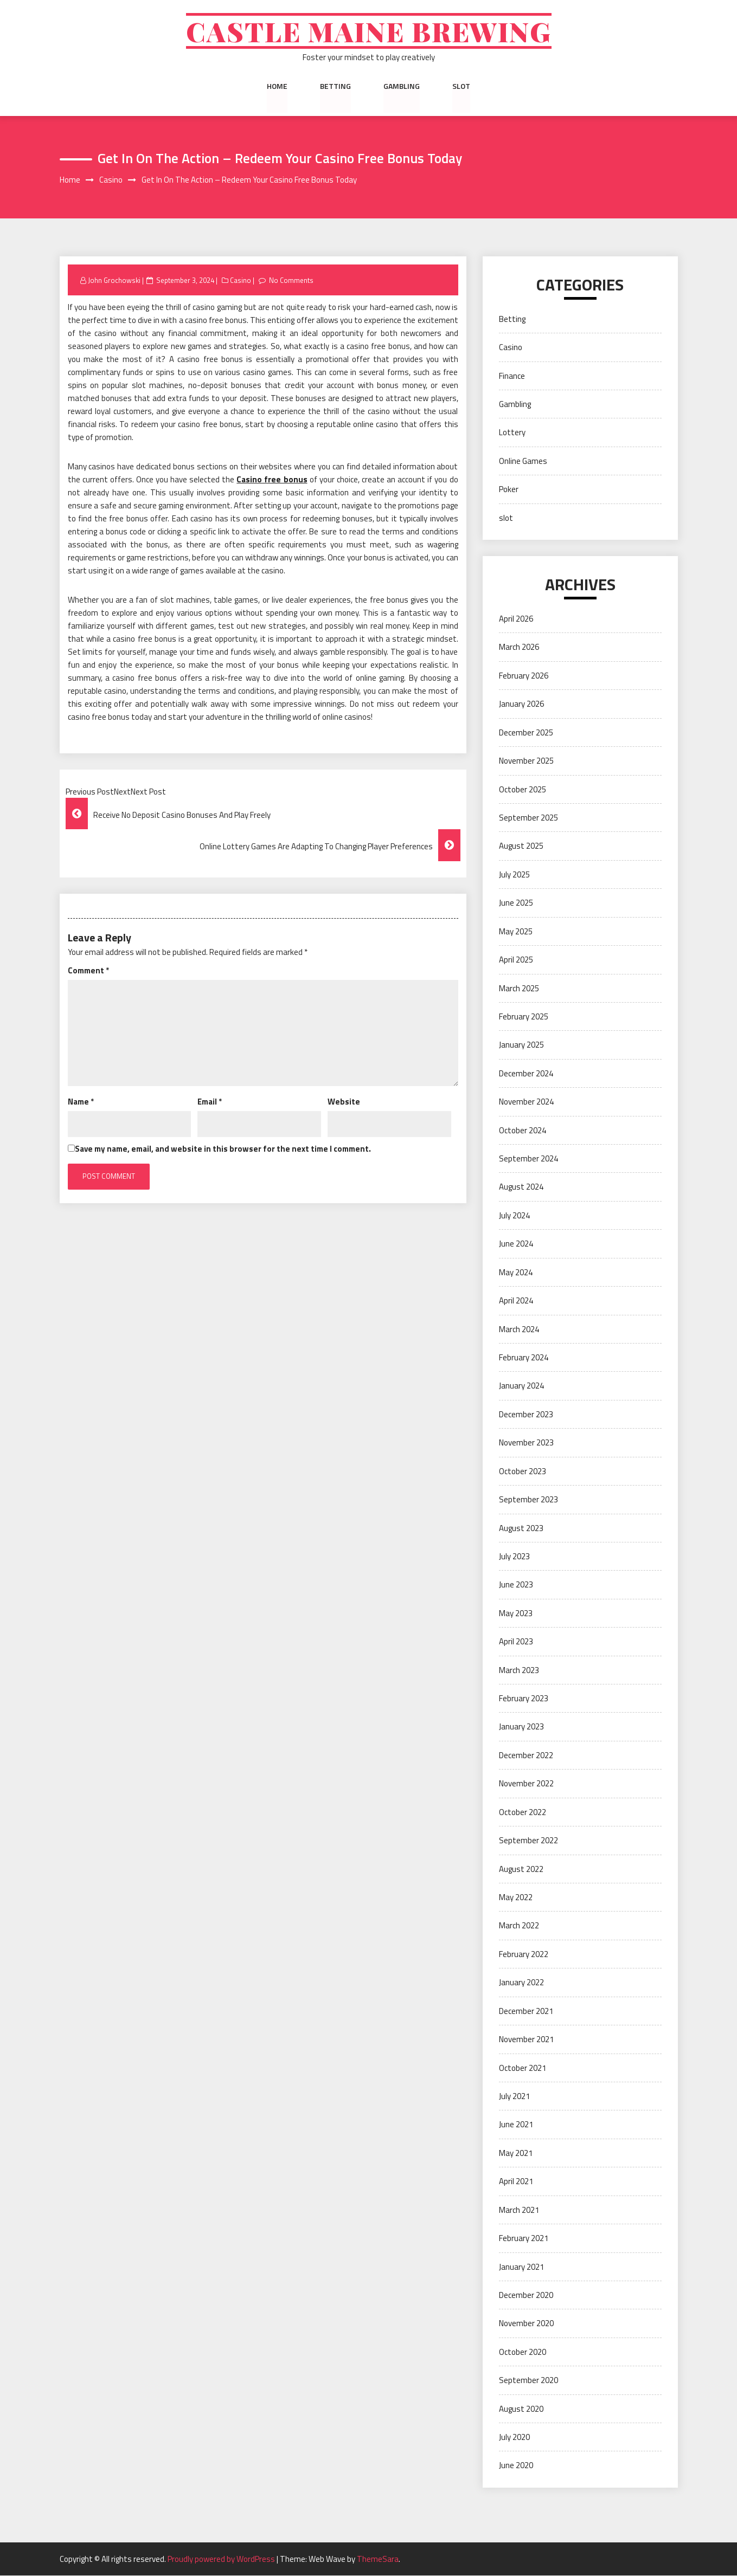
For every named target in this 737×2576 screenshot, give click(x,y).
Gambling (401, 86)
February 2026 (523, 676)
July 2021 (514, 2096)
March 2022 (519, 1926)
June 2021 (516, 2125)
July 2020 (514, 2437)
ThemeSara (378, 2559)
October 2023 (522, 1471)
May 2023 (516, 1613)
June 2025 (516, 903)
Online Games (523, 461)
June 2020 (516, 2465)
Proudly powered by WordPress (222, 2559)
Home (277, 86)
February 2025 (523, 1017)
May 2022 (516, 1897)
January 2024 (521, 1386)
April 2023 (516, 1642)
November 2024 (526, 1102)
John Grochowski (114, 280)
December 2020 (526, 2295)
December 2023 (526, 1415)
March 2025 (519, 988)
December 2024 (526, 1073)
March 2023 (519, 1670)
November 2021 (526, 2039)
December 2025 (526, 732)
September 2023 (528, 1500)
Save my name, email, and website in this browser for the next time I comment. (223, 1148)
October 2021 (522, 2068)
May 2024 (516, 1272)
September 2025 (528, 818)
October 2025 (522, 789)
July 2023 (514, 1557)
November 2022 (526, 1784)
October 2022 (522, 1812)
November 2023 (526, 1443)
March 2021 (519, 2210)
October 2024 (522, 1130)
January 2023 (521, 1727)
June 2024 (516, 1244)
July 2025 (514, 875)
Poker (508, 489)
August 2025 (521, 846)
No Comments (292, 280)
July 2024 (514, 1216)
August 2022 (521, 1869)
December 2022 (526, 1755)
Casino (241, 280)
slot (461, 86)
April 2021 (516, 2181)
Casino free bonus (271, 480)
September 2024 (528, 1159)
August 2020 (521, 2409)
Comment (88, 970)
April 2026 (516, 619)
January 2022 (521, 1983)
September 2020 (528, 2380)
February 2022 (523, 1954)
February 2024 (523, 1358)
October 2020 (522, 2352)
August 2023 (521, 1528)
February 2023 (523, 1699)
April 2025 (516, 960)
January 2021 (521, 2267)
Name (81, 1101)
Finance (512, 376)
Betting (335, 86)
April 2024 (516, 1301)
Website (344, 1101)
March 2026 (519, 647)
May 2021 (516, 2153)
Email (209, 1101)
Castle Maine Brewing (368, 31)
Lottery (512, 433)
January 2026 (521, 704)
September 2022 (528, 1841)
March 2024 (519, 1329)
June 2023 (516, 1585)
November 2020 (526, 2323)
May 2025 (516, 931)
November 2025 (526, 761)
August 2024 (521, 1187)
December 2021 (526, 2011)
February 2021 (523, 2238)
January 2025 (521, 1045)
